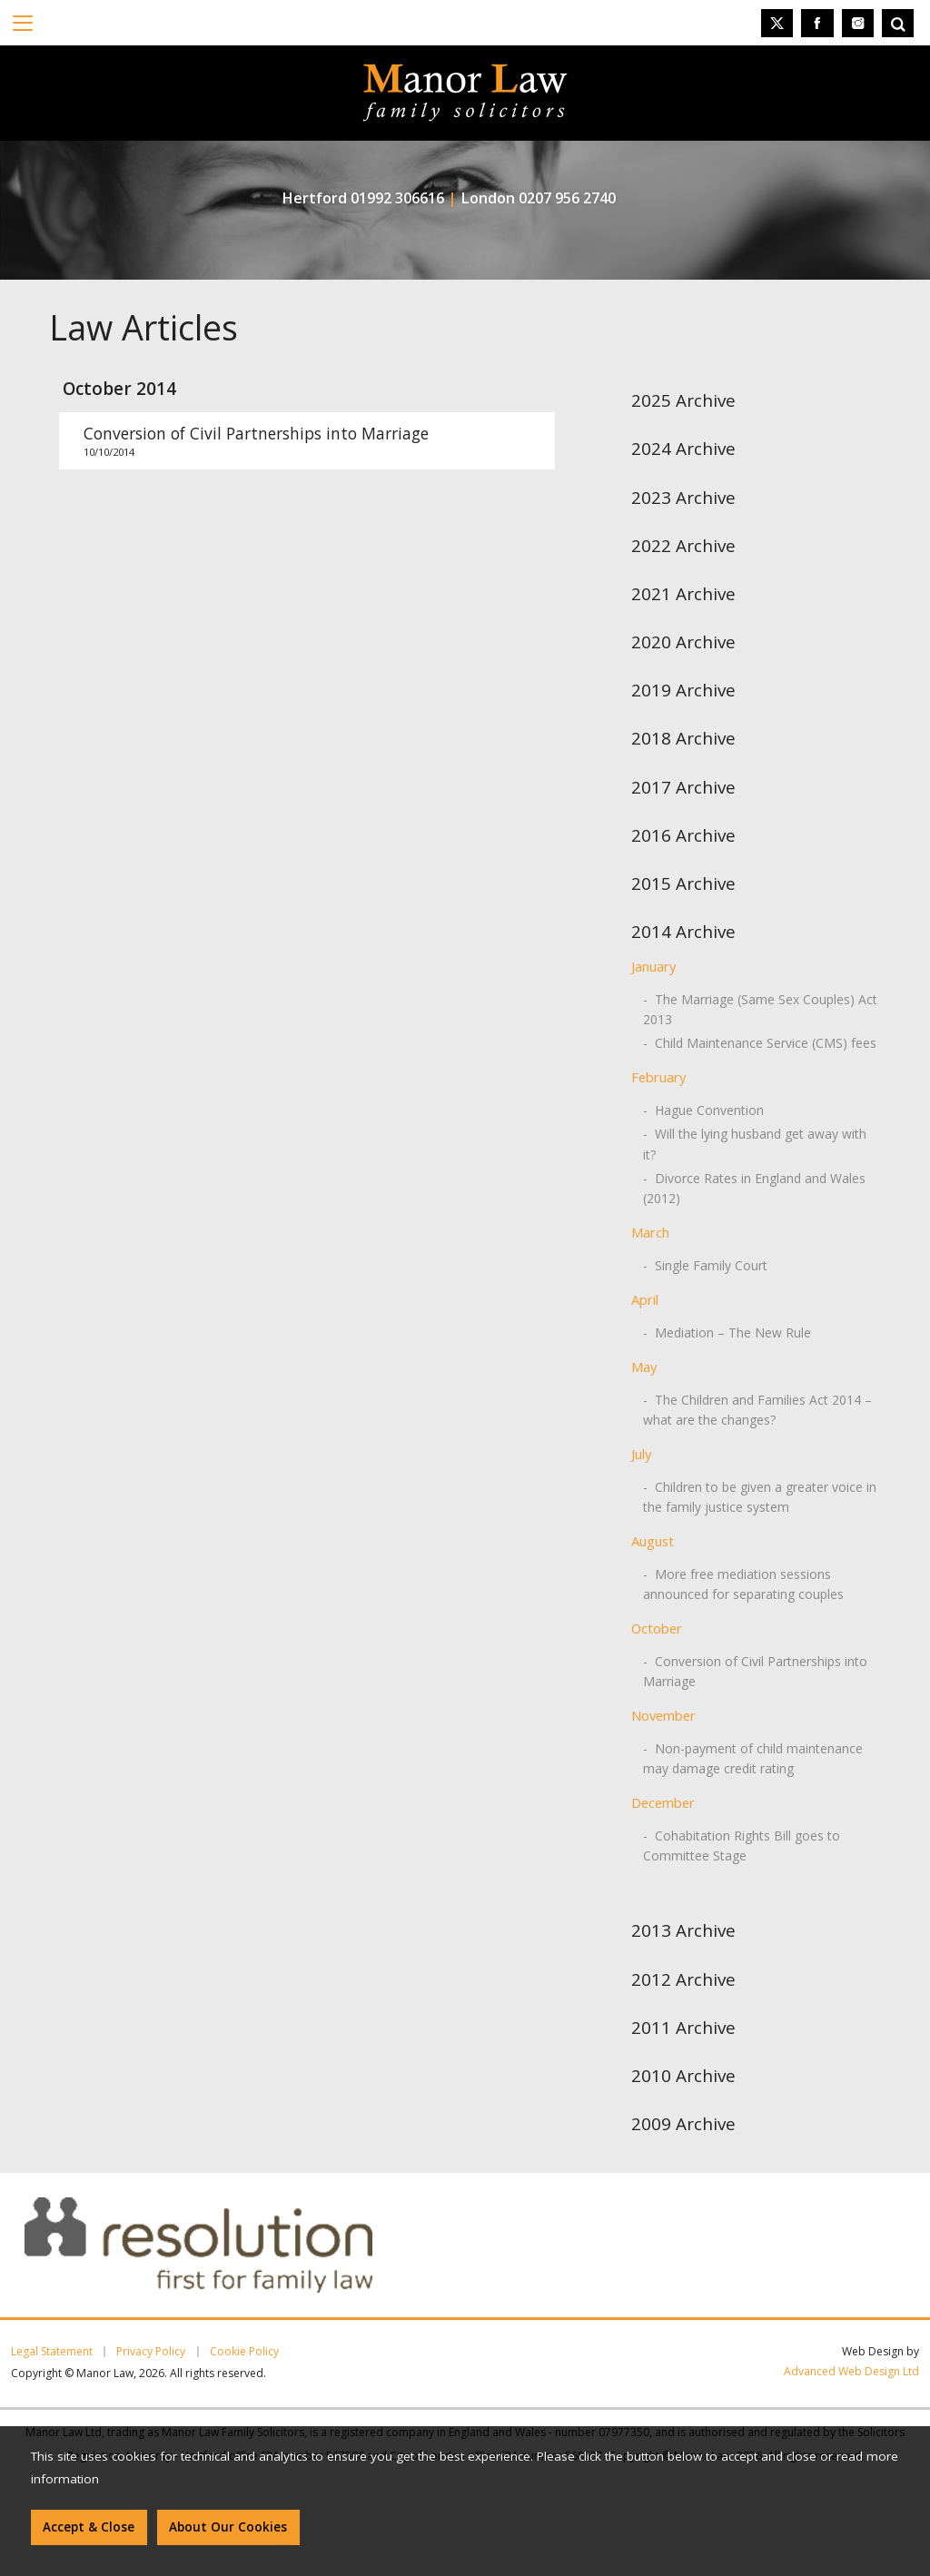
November (663, 1715)
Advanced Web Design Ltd (851, 2371)
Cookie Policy (244, 2351)
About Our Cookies (228, 2527)
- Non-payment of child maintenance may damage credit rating (753, 1758)
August (652, 1541)
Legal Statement (52, 2351)
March (650, 1232)
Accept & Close (88, 2527)
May (644, 1366)
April (644, 1299)
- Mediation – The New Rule (727, 1332)
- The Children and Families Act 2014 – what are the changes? (757, 1409)
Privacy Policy (150, 2351)
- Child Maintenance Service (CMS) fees (759, 1042)
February (658, 1077)
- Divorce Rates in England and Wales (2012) (754, 1188)
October (656, 1628)
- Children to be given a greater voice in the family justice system (759, 1496)
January (653, 966)
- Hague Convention (703, 1110)
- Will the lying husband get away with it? (754, 1143)
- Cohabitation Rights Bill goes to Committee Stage (741, 1845)
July (641, 1454)
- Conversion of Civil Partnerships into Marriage (755, 1671)
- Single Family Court (705, 1265)
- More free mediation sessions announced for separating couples (743, 1584)
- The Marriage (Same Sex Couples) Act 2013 (760, 1009)
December (663, 1802)
